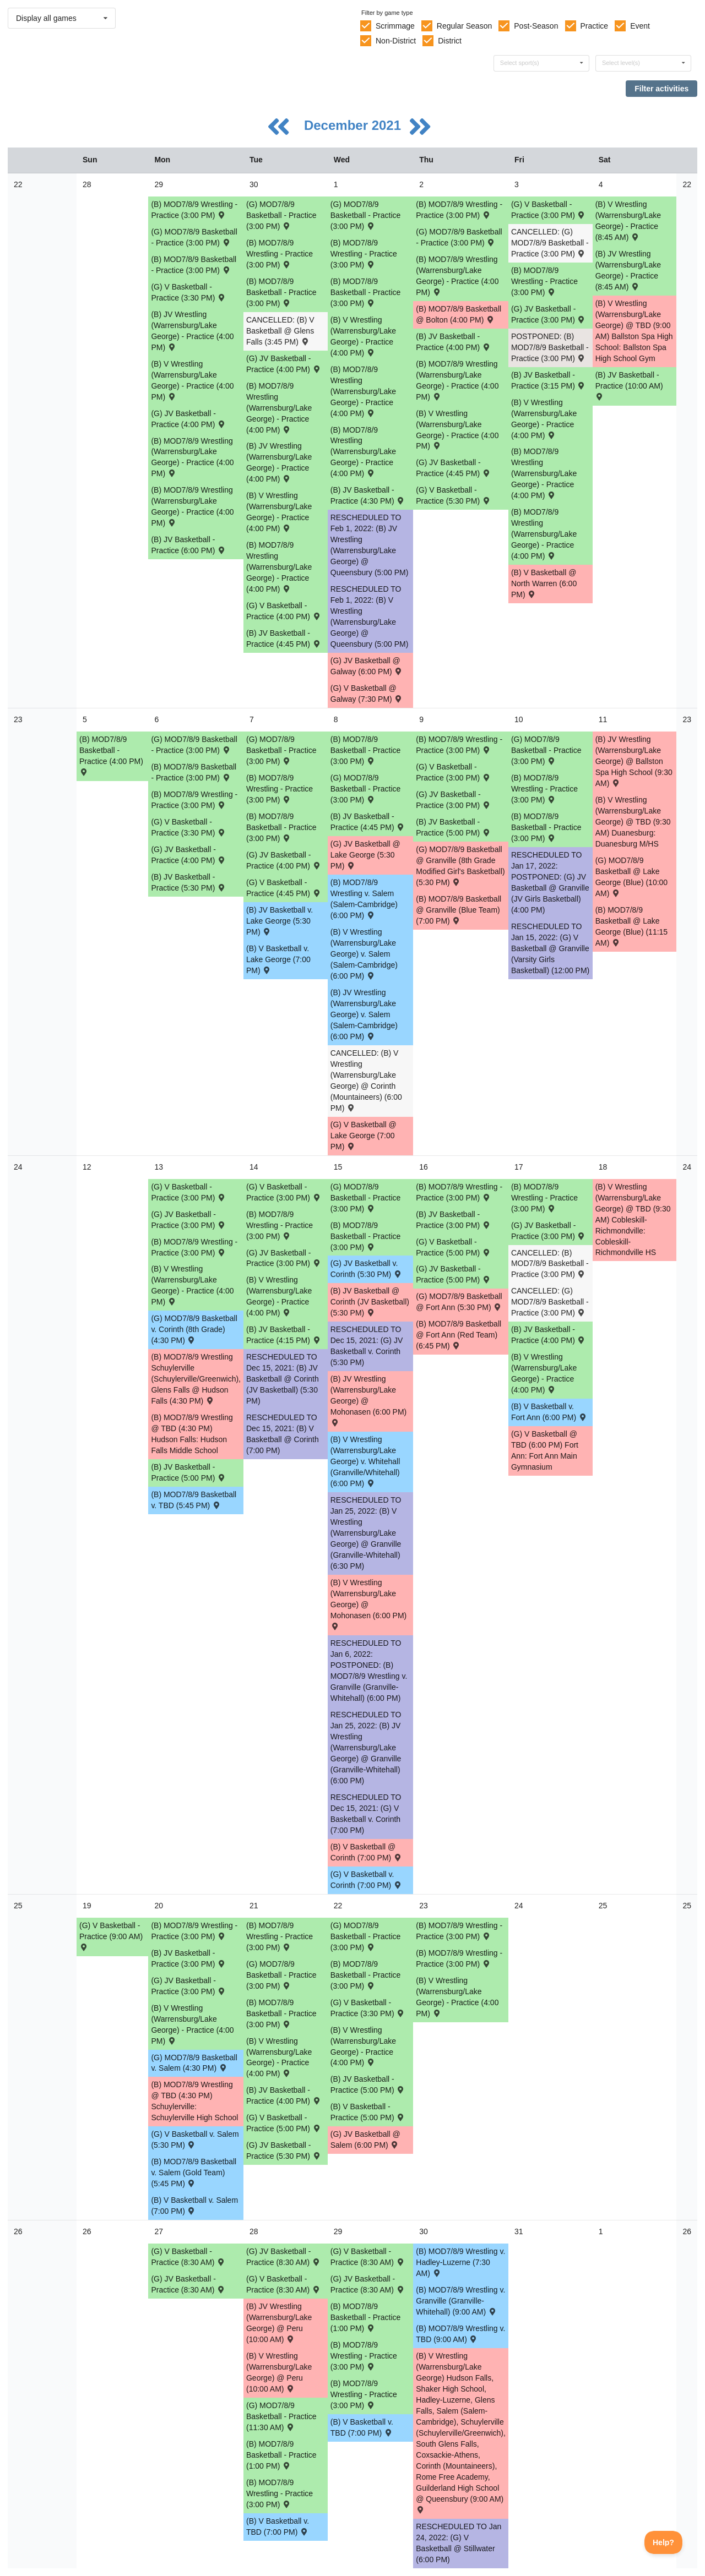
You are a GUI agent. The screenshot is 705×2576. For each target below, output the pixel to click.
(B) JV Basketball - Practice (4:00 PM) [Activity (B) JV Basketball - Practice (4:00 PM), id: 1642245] (283, 2095)
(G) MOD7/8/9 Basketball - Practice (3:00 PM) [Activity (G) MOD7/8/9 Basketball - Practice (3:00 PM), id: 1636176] (194, 745)
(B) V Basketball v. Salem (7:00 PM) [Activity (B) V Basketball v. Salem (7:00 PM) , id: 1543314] (194, 2205)
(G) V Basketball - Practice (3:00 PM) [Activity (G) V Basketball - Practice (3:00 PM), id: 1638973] (283, 1192)
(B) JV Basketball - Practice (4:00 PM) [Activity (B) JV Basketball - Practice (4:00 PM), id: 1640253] (548, 1335)
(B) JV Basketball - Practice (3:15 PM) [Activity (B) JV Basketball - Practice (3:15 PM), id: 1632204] (548, 380)
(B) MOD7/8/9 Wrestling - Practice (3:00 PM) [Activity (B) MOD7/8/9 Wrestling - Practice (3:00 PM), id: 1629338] (279, 2493)
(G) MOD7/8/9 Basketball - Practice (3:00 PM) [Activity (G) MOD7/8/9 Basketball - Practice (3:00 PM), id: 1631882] (365, 215)
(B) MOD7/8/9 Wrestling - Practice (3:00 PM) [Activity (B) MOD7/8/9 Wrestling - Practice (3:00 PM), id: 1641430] (459, 1931)
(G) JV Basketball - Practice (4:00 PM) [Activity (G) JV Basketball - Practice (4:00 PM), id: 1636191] (283, 860)
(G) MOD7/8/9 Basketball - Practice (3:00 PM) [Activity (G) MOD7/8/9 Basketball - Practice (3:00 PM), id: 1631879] (281, 215)
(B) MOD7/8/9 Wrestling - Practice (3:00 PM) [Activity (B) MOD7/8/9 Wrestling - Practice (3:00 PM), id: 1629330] (544, 788)
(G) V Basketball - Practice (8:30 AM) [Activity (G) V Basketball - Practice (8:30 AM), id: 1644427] (188, 2257)
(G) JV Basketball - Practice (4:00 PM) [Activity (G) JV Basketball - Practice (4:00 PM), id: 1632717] (283, 364)
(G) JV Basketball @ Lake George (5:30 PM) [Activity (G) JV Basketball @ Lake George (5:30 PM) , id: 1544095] (365, 854)
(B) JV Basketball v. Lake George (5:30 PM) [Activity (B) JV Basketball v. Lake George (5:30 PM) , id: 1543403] (279, 920)
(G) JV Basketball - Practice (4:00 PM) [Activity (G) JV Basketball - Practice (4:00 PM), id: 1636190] (188, 855)
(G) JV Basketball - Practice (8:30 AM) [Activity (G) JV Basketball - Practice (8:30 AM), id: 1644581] (188, 2284)
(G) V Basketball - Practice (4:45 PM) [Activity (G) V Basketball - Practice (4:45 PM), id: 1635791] (283, 888)
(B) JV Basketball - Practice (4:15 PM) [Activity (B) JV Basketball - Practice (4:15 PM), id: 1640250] (283, 1335)
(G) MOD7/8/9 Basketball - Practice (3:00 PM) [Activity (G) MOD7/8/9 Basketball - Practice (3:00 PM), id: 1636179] (546, 750)
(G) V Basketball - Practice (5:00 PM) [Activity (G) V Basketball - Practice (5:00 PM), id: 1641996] (283, 2123)
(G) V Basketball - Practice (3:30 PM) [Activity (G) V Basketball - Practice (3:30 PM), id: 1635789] (188, 827)
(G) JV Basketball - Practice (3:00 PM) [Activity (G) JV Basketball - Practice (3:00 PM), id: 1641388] (188, 1986)
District (450, 40)
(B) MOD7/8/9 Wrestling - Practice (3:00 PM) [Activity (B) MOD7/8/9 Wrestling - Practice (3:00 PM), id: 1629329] (459, 745)
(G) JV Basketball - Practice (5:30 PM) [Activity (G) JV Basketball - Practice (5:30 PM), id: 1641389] (283, 2150)
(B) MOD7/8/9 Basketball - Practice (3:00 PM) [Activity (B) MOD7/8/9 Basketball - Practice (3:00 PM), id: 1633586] (365, 292)
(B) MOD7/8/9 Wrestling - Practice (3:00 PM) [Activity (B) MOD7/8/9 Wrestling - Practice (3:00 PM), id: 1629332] (279, 1225)
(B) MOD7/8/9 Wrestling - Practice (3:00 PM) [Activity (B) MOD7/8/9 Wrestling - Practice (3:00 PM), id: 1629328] (279, 788)
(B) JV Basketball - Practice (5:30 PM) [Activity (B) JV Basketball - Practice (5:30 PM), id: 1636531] (188, 882)
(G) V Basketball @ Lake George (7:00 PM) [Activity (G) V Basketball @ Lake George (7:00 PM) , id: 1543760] (363, 1135)
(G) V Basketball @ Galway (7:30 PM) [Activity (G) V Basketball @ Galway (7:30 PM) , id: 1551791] (366, 693)
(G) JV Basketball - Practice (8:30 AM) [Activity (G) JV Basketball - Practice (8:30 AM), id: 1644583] (367, 2284)
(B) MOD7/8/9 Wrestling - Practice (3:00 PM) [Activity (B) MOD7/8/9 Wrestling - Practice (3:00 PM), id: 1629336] (279, 1936)
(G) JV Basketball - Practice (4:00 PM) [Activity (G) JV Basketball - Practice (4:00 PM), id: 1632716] (188, 419)
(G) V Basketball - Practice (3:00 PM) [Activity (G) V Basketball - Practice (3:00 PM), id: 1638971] (188, 1192)
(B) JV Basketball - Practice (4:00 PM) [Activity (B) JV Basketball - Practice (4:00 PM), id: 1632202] (453, 342)
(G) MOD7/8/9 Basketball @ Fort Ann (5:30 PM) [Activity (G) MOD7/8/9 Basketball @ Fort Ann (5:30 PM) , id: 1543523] (459, 1302)
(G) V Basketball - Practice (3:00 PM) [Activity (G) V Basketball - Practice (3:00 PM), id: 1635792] (453, 772)
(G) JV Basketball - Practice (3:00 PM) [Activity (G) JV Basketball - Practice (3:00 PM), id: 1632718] (548, 314)
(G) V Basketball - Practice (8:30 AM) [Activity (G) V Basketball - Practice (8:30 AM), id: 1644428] (283, 2284)
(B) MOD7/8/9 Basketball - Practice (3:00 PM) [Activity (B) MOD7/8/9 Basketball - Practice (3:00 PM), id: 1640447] (365, 1236)
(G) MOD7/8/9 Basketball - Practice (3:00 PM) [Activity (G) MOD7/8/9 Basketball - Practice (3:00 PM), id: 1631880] (459, 237)
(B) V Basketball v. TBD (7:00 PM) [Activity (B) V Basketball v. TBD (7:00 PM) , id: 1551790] (361, 2427)
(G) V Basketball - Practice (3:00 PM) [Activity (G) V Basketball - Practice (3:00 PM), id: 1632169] (548, 210)
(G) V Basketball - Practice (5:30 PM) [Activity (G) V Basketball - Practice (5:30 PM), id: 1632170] (453, 495)
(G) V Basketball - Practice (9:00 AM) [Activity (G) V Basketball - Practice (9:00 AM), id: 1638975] (111, 1935)
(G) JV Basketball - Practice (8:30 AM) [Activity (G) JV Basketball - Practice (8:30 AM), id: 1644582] (283, 2257)
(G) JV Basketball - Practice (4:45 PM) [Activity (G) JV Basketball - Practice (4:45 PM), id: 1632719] (453, 468)
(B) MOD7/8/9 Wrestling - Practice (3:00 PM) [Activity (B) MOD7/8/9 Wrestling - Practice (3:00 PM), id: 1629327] (194, 800)
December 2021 (354, 125)
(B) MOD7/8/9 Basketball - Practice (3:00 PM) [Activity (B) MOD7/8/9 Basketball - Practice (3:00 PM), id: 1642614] (281, 2013)
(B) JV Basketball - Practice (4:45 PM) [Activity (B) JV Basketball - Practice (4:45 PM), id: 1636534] (367, 822)
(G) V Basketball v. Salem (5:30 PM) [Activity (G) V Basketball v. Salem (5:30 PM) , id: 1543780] (194, 2139)
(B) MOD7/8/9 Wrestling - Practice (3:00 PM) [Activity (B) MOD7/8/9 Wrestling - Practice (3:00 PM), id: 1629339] (363, 2355)
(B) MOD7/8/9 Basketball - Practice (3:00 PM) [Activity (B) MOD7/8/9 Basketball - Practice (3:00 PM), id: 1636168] (193, 772)
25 (18, 1905)
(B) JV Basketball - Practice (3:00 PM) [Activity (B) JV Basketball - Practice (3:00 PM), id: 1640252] (453, 1220)
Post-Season (536, 25)
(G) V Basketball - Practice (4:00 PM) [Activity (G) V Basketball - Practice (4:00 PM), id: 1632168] (283, 611)
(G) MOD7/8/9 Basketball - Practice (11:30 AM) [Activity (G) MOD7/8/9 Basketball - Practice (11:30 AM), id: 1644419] (281, 2416)
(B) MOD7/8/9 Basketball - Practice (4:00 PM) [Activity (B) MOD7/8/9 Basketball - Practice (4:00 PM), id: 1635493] (111, 755)
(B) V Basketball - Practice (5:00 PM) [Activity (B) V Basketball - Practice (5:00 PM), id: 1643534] (367, 2112)
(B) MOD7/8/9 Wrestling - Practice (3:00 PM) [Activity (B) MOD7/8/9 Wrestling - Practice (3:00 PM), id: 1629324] (363, 253)
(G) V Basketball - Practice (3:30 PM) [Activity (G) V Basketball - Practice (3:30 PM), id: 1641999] (367, 2008)
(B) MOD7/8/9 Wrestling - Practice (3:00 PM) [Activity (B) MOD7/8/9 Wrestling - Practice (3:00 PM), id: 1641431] (363, 2394)
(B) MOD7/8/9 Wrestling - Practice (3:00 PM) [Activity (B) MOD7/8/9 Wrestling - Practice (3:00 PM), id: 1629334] (544, 1197)
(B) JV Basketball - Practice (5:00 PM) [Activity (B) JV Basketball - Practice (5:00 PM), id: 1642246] (367, 2084)
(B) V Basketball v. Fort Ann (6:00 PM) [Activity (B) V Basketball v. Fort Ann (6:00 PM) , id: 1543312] (549, 1412)
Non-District (396, 40)
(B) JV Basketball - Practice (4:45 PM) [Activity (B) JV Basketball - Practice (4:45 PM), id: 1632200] (283, 638)
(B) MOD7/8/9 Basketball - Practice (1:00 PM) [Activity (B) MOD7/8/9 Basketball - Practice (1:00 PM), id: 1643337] (365, 2317)
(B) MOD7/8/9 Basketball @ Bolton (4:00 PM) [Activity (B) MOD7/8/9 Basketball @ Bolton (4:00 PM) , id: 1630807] (458, 314)
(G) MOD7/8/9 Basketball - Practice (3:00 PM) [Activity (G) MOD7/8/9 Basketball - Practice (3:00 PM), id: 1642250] (365, 1936)
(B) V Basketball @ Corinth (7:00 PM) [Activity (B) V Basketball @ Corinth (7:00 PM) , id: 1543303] (366, 1852)
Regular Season (464, 25)
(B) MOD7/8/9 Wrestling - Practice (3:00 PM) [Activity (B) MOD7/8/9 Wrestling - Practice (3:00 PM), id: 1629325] (459, 210)
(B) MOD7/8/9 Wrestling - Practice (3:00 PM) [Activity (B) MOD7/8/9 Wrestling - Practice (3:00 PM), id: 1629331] (194, 1247)
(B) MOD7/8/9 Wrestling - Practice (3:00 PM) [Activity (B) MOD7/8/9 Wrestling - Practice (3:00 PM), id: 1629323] (279, 253)
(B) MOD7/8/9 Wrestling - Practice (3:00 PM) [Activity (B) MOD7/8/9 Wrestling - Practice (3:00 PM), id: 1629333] (459, 1192)
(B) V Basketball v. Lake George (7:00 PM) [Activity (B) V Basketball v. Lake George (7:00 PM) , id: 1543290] (278, 959)
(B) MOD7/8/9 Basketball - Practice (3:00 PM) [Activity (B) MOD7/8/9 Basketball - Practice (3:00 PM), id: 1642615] (365, 1975)
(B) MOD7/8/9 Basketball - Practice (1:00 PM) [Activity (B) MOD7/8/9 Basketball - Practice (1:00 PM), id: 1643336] (281, 2454)
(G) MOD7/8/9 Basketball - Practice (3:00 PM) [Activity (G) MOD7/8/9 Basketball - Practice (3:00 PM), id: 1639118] (365, 1197)
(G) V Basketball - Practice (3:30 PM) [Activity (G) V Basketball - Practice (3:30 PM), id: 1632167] (188, 292)
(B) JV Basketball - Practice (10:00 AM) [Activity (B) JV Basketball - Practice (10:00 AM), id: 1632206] (629, 385)
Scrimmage (395, 25)
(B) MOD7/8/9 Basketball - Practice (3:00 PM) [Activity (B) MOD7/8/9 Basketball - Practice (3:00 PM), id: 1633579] (281, 292)
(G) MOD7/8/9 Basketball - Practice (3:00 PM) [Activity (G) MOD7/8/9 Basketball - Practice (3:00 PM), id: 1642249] (281, 1975)
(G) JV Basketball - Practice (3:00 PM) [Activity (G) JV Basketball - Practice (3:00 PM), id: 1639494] (548, 1231)
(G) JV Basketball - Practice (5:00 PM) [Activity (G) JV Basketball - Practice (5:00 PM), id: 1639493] (453, 1274)
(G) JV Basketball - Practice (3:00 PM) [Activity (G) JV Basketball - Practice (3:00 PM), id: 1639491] (188, 1220)
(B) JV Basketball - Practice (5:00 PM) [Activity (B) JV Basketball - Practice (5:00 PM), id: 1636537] (453, 827)
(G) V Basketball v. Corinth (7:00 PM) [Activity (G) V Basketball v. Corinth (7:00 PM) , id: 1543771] (366, 1880)
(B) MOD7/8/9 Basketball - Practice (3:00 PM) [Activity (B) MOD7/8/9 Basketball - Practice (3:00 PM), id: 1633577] (193, 265)
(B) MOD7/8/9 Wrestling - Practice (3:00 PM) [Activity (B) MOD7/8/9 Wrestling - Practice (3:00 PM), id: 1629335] (194, 1931)
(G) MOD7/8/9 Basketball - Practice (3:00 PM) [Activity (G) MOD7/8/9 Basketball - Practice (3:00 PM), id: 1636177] (281, 750)
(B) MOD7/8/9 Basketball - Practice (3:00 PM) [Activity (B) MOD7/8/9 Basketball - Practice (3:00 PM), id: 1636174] (546, 827)
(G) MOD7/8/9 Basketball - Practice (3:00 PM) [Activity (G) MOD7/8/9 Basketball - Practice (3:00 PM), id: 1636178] (365, 788)
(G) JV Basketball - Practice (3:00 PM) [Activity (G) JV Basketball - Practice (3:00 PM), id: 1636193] (453, 800)
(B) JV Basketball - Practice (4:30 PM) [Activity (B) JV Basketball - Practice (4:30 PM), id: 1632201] (367, 495)
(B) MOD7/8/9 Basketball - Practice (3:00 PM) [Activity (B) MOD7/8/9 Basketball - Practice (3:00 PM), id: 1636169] (281, 827)
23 (18, 719)
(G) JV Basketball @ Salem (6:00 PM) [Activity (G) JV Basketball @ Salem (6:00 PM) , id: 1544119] (365, 2139)
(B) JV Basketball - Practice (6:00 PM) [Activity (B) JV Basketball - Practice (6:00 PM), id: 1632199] (188, 545)
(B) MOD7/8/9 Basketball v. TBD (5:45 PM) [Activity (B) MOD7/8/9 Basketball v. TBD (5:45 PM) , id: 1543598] (193, 1500)
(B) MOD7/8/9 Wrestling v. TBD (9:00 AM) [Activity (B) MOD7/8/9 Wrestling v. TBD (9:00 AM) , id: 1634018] (460, 2334)
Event (640, 25)
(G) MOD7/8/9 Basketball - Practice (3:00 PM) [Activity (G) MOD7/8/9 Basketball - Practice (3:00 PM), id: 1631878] (194, 237)
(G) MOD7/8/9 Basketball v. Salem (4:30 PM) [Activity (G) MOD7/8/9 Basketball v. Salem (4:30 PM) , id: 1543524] (194, 2063)
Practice (595, 25)
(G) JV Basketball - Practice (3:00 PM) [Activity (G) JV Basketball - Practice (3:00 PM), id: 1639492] (283, 1258)
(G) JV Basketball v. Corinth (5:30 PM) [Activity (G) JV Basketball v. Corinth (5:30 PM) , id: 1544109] (366, 1269)
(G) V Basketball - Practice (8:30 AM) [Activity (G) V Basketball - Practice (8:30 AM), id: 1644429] (367, 2257)
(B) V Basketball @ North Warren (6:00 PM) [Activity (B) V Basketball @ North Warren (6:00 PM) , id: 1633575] (544, 583)
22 (18, 184)
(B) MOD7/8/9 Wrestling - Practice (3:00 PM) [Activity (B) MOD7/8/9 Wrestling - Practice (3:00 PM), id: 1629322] (194, 210)
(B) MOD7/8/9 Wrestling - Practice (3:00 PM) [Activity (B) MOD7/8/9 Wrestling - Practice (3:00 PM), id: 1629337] (459, 1958)
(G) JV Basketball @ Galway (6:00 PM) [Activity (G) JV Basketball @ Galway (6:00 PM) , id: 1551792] (366, 666)
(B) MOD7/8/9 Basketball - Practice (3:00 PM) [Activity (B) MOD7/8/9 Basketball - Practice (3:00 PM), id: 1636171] (365, 750)
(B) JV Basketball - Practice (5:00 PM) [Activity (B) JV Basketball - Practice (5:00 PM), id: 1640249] (188, 1472)
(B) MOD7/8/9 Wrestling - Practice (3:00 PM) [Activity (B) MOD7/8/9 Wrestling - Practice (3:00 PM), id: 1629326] (544, 281)
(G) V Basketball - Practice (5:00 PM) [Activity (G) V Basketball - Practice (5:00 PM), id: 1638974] (453, 1247)
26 (18, 2231)
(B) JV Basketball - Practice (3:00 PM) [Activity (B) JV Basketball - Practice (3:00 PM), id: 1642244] (188, 1958)
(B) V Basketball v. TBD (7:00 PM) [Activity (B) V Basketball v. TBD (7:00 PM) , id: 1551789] (277, 2526)
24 (18, 1167)
